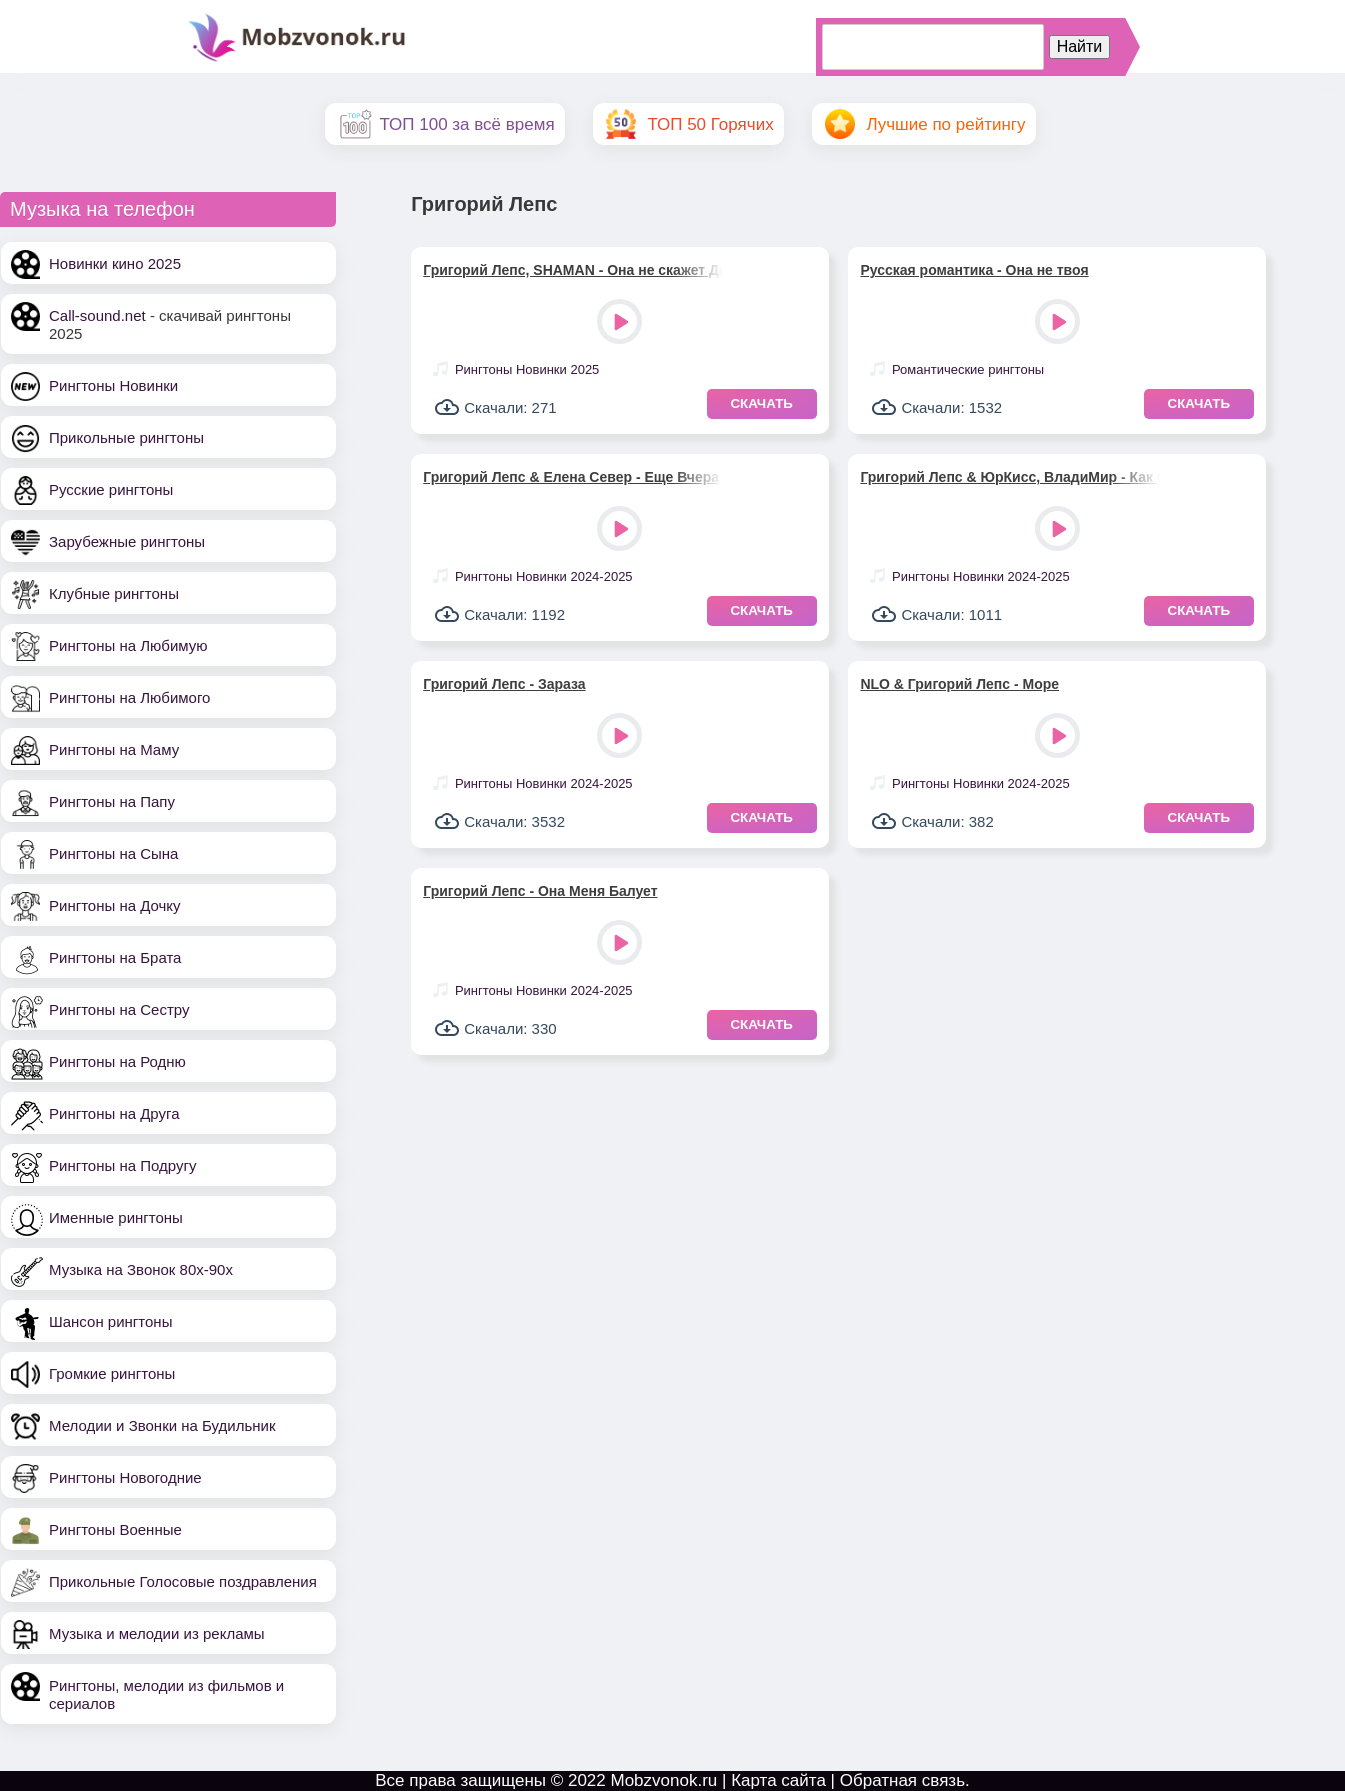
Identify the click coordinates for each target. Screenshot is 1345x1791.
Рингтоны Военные (115, 1529)
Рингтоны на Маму (114, 749)
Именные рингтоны (116, 1217)
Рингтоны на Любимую (128, 645)
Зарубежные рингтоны (127, 541)
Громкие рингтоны (112, 1373)
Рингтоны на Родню (117, 1061)
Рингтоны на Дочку (115, 905)
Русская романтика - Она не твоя (974, 270)
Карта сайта (778, 1780)
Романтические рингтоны (968, 369)
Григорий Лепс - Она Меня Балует (540, 891)
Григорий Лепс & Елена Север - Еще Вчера (571, 477)
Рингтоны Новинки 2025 (527, 369)
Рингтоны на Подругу (122, 1165)
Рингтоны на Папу (112, 801)
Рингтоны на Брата (115, 957)
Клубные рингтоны (114, 593)
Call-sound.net (97, 315)
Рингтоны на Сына (113, 853)
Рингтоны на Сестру (119, 1009)
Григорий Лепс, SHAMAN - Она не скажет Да (573, 270)
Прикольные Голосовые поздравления (183, 1581)
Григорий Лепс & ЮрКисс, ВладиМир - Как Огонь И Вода (1010, 477)
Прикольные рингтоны (126, 437)
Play (621, 323)
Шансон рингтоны (110, 1321)
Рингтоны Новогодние (125, 1477)
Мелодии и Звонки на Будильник (162, 1425)
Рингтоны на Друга (114, 1113)
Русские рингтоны (111, 489)
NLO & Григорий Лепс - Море (959, 684)
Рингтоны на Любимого (129, 697)
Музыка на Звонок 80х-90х (141, 1269)
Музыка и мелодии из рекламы (157, 1633)
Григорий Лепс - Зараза (504, 684)
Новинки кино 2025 (115, 263)
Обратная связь (902, 1780)
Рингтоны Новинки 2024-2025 (544, 576)
